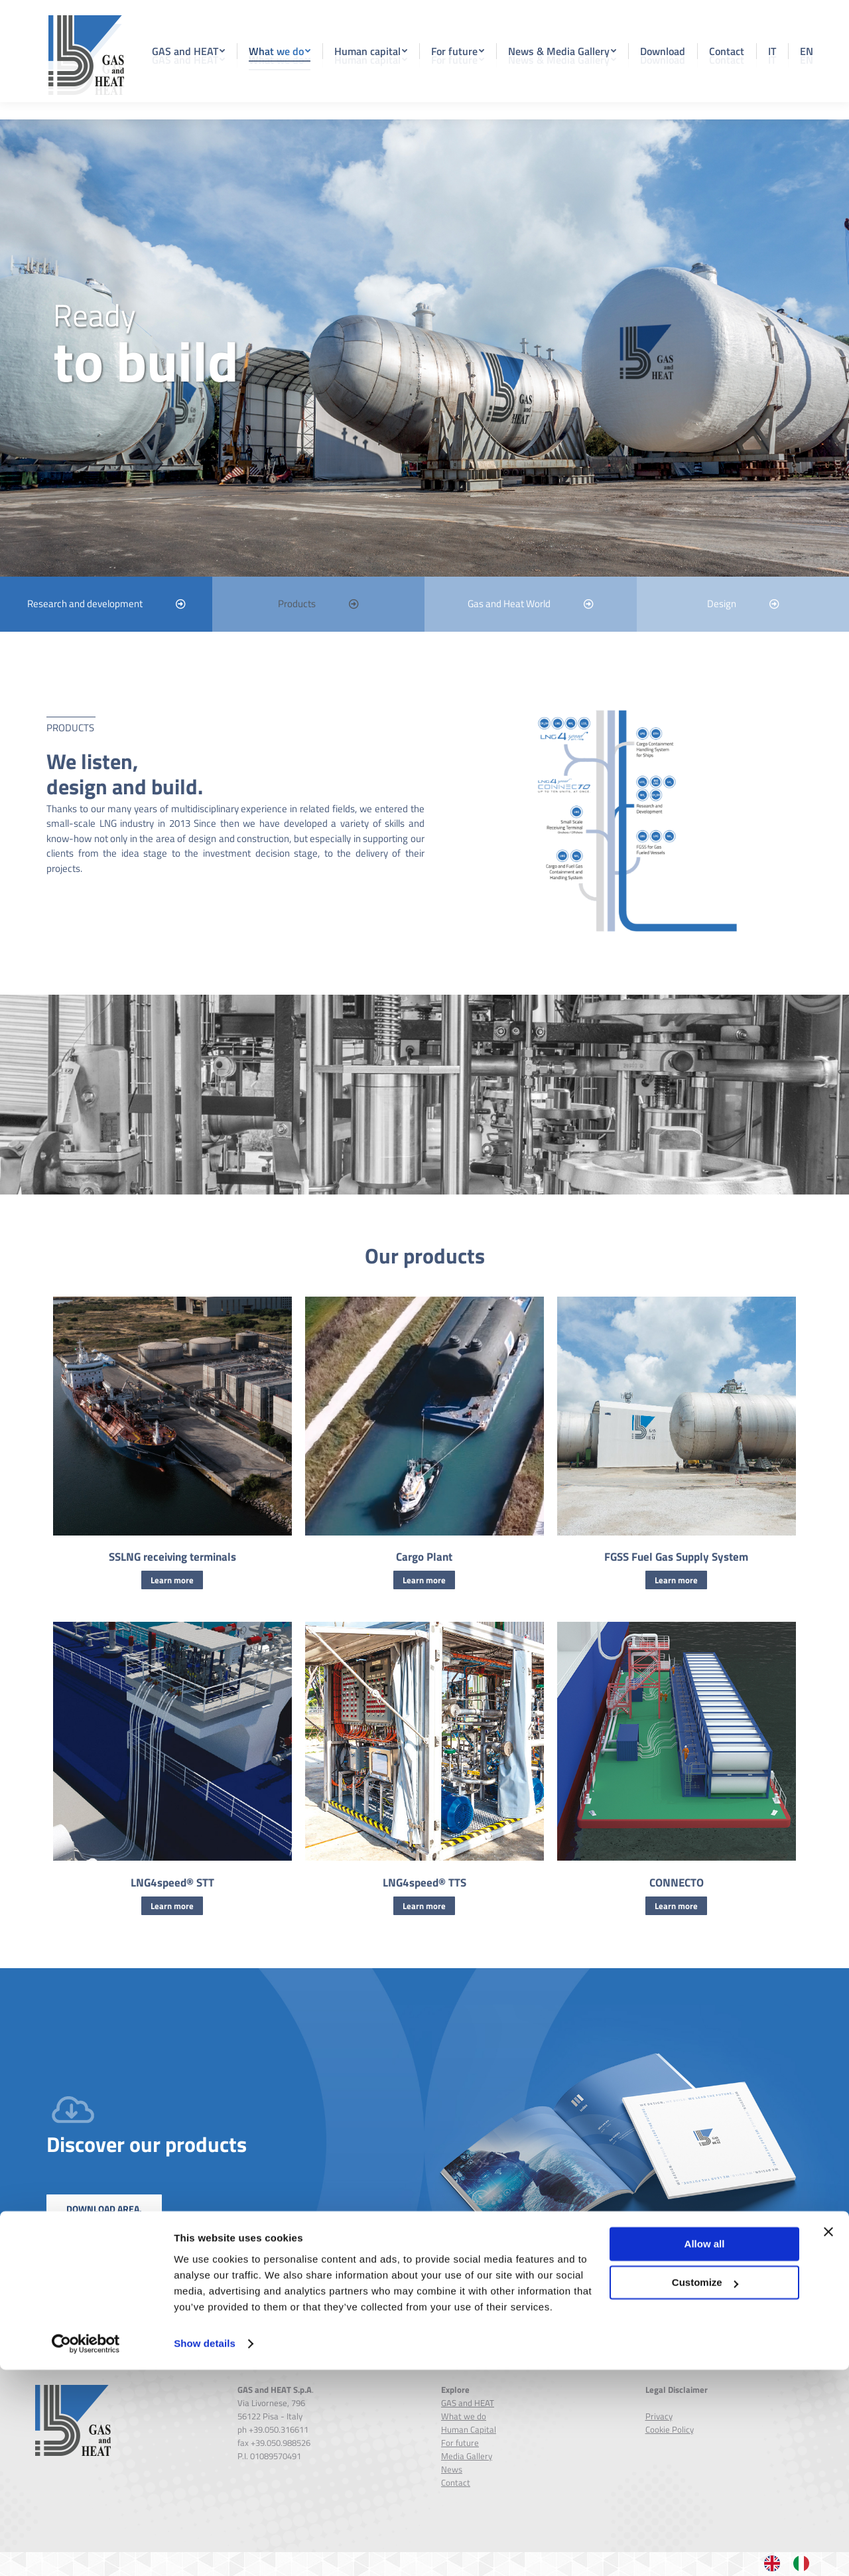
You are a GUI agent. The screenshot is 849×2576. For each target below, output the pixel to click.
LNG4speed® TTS (424, 1906)
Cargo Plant (424, 1580)
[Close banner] (828, 2438)
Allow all (705, 2450)
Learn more (172, 1603)
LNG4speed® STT (172, 1906)
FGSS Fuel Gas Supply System (676, 1580)
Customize (705, 2488)
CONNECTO (676, 1906)
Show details (204, 2549)
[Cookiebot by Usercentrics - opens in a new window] (86, 2550)
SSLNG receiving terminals (172, 1580)
